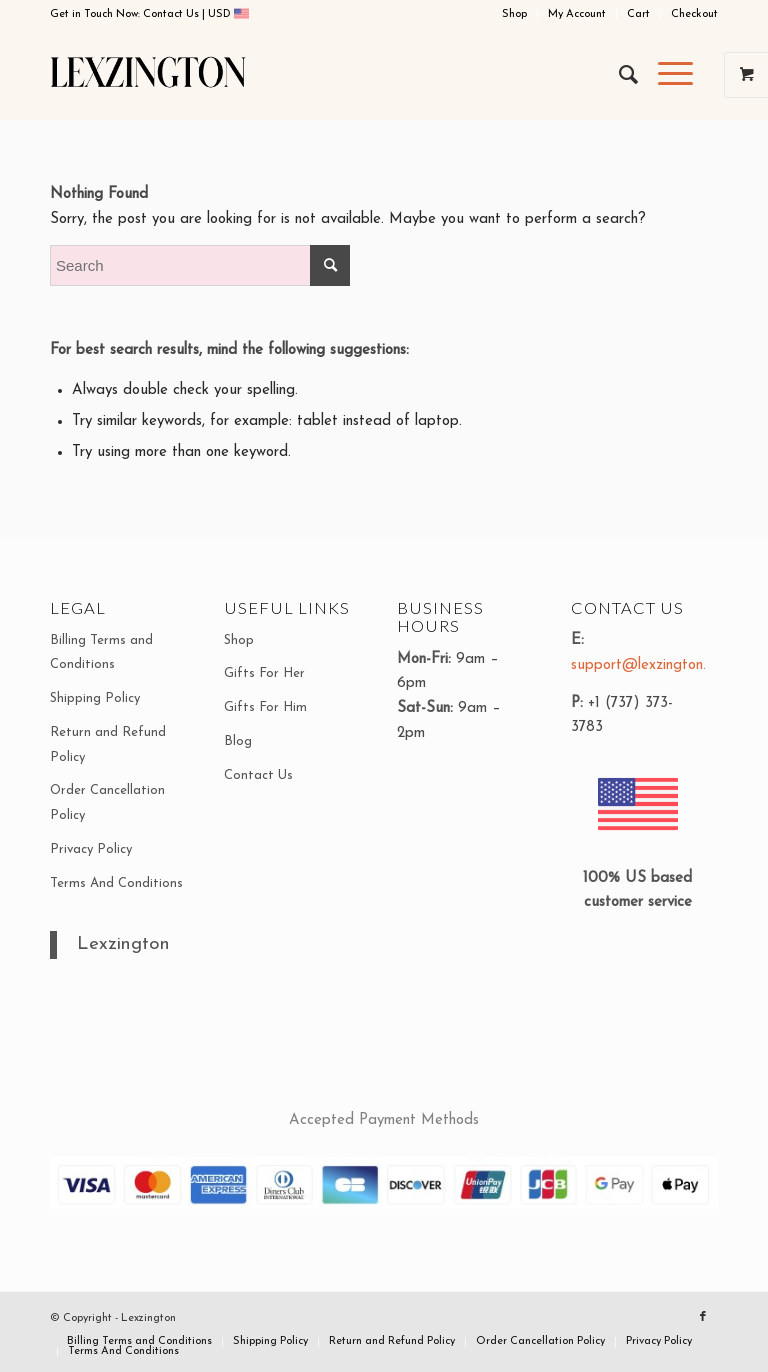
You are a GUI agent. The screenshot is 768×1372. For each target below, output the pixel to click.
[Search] (618, 75)
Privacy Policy (91, 849)
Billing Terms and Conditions (101, 653)
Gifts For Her (264, 673)
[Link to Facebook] (703, 1317)
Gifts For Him (265, 707)
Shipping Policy (95, 698)
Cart (638, 14)
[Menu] (665, 75)
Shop (514, 14)
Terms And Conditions (116, 883)
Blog (238, 741)
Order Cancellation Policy (107, 803)
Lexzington (123, 944)
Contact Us (172, 14)
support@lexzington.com (651, 665)
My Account (577, 14)
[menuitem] (515, 15)
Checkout (694, 14)
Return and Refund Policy (108, 745)
